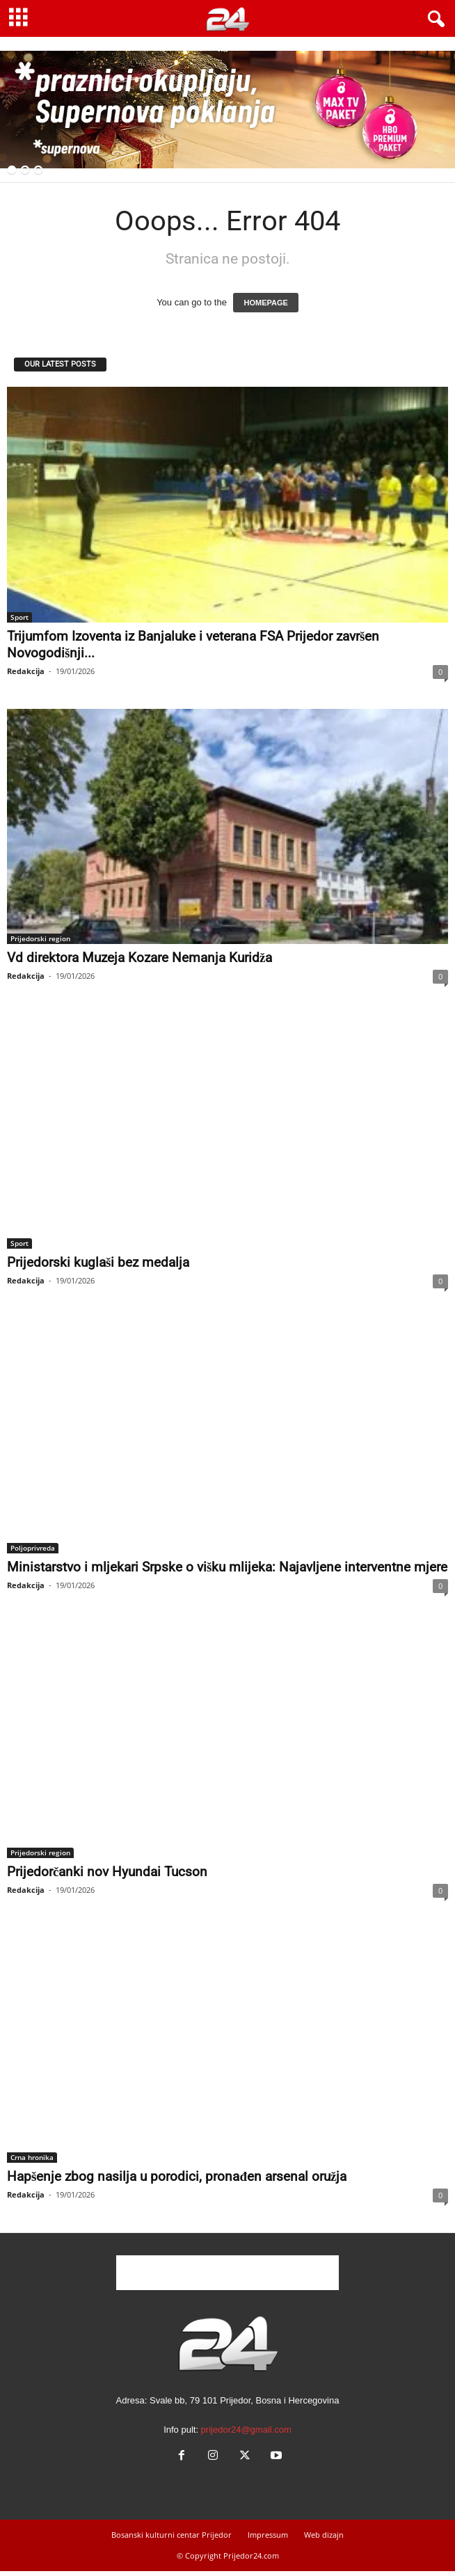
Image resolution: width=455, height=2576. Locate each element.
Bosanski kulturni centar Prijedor (171, 2534)
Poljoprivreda (32, 1548)
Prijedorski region (40, 938)
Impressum (268, 2534)
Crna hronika (32, 2157)
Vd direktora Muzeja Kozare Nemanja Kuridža (139, 958)
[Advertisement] (227, 2272)
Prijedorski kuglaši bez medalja (98, 1262)
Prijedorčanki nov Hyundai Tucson (107, 1872)
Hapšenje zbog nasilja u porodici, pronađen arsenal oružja (176, 2176)
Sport (19, 617)
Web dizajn (324, 2534)
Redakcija (26, 671)
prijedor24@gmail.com (246, 2429)
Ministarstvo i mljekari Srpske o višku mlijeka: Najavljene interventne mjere (227, 1567)
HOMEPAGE (265, 302)
